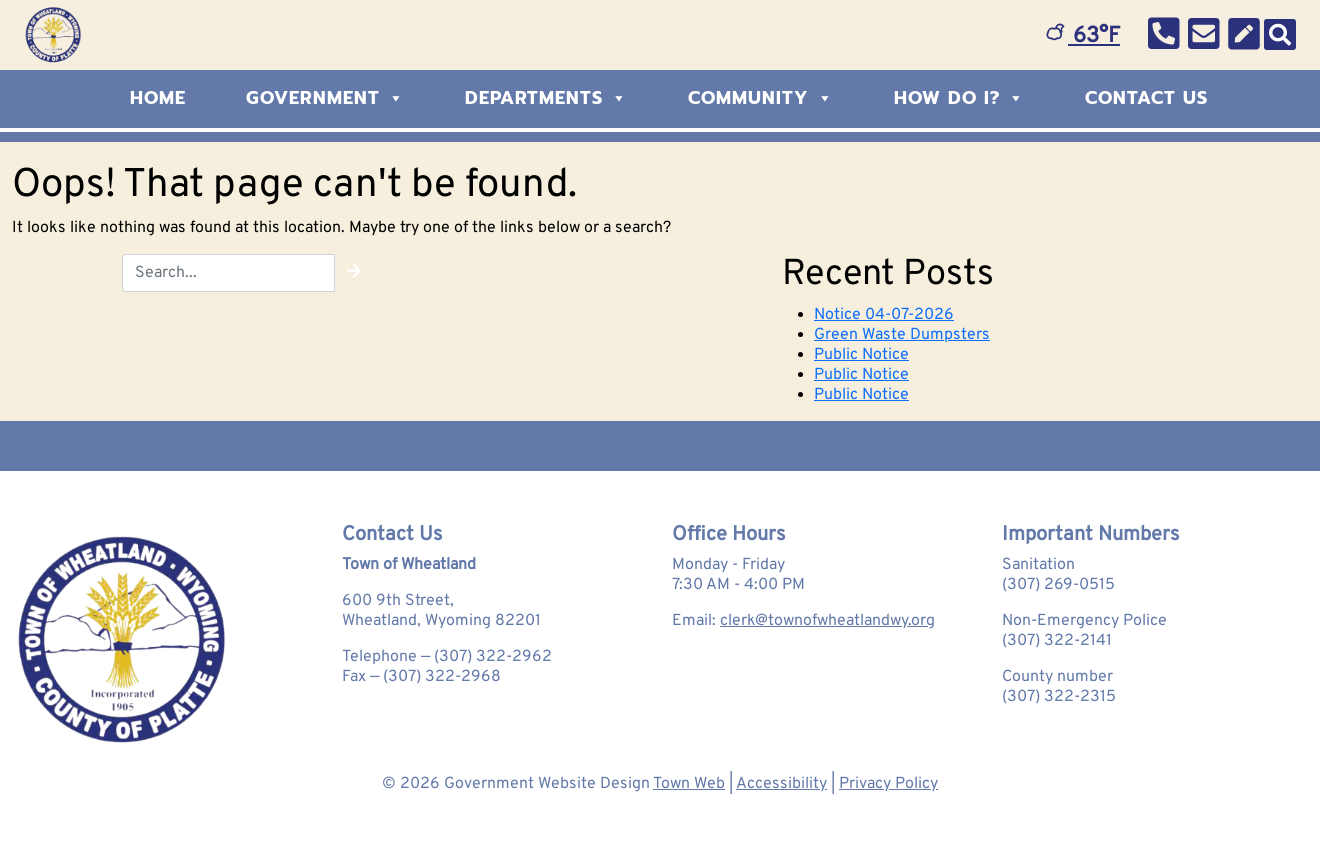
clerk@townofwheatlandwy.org (827, 621)
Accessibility (781, 784)
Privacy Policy (888, 784)
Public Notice (861, 355)
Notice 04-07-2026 (884, 315)
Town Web (689, 784)
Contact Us (1146, 98)
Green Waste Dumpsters (902, 335)
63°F (1083, 36)
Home (158, 98)
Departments (546, 98)
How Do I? (959, 98)
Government (325, 98)
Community (761, 98)
